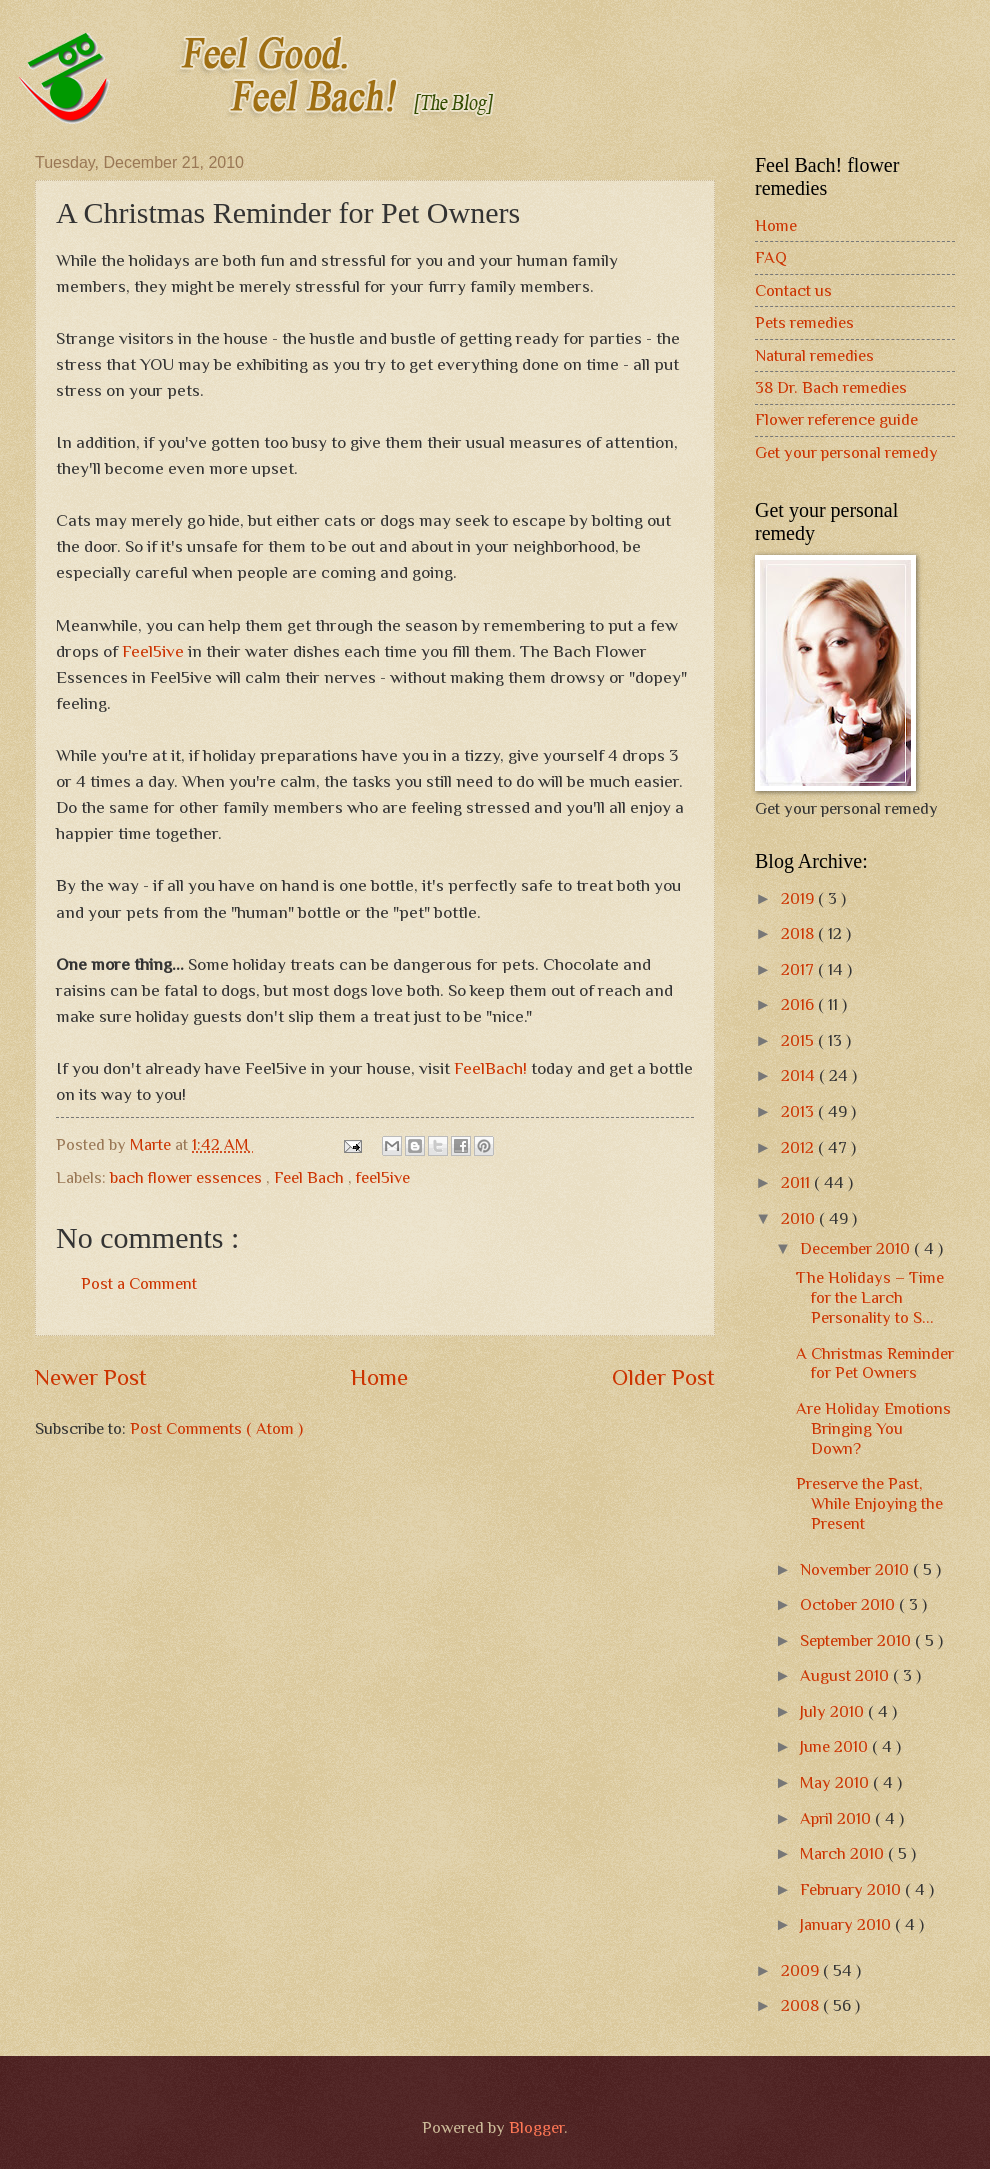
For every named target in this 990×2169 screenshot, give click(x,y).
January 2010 (847, 1924)
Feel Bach (311, 1177)
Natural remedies (814, 355)
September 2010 (857, 1640)
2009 (802, 1970)
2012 (799, 1147)
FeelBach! (490, 1068)
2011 (797, 1182)
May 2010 (836, 1782)
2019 (799, 898)
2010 (800, 1218)
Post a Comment (139, 1283)
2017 (799, 969)
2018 (799, 933)
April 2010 (837, 1818)
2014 (800, 1075)
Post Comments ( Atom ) (216, 1428)
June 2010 (836, 1746)
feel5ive (383, 1177)
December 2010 (857, 1248)
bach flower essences (188, 1177)
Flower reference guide (836, 419)
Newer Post (91, 1377)
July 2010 (834, 1711)
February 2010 (852, 1889)
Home (379, 1377)
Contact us (793, 290)
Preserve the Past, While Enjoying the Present (869, 1503)
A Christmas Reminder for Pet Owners (875, 1363)
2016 (799, 1004)
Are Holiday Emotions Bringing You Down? (873, 1428)
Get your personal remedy (846, 452)
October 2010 (849, 1604)
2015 (799, 1040)
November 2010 (856, 1569)
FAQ (771, 257)
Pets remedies (804, 322)
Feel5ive (153, 651)
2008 (802, 2005)
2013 (799, 1111)
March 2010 (844, 1853)
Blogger (536, 2127)
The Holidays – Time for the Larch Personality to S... (870, 1297)
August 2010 (846, 1675)
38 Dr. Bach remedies (831, 387)
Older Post (663, 1377)
